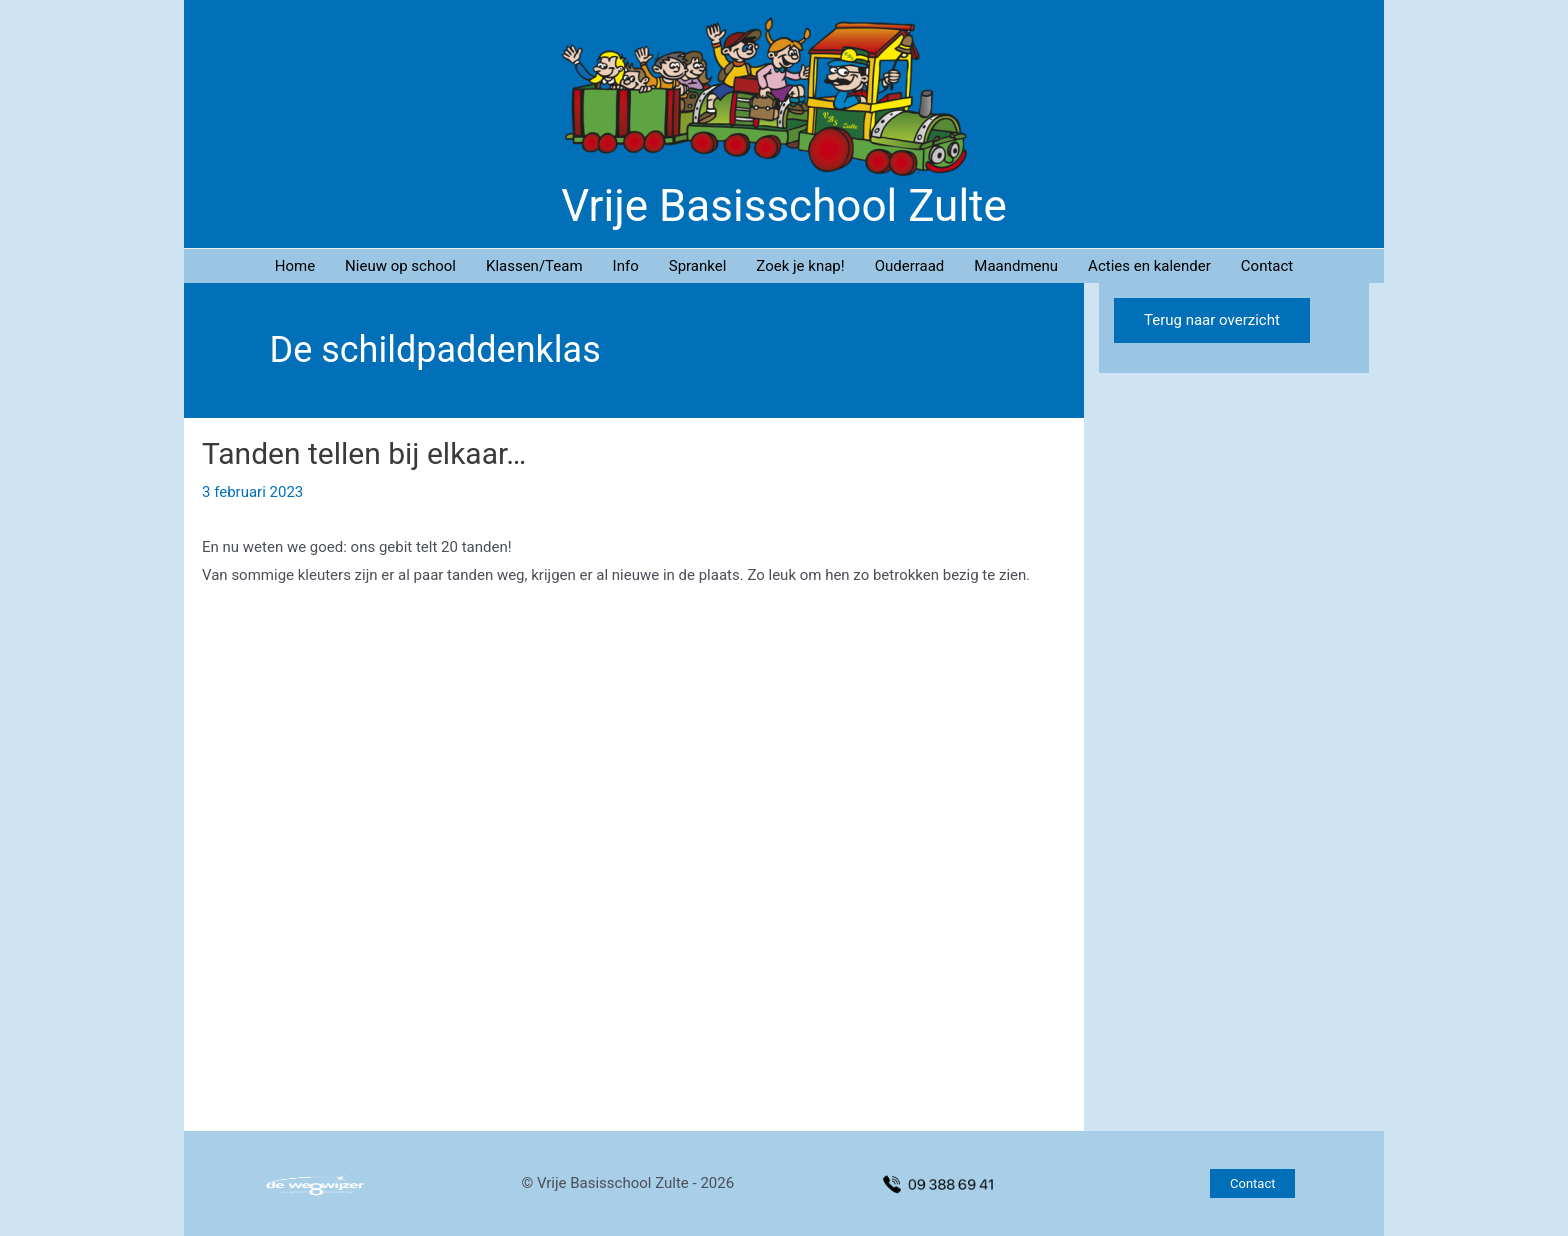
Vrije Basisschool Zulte (784, 206)
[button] (1252, 1183)
